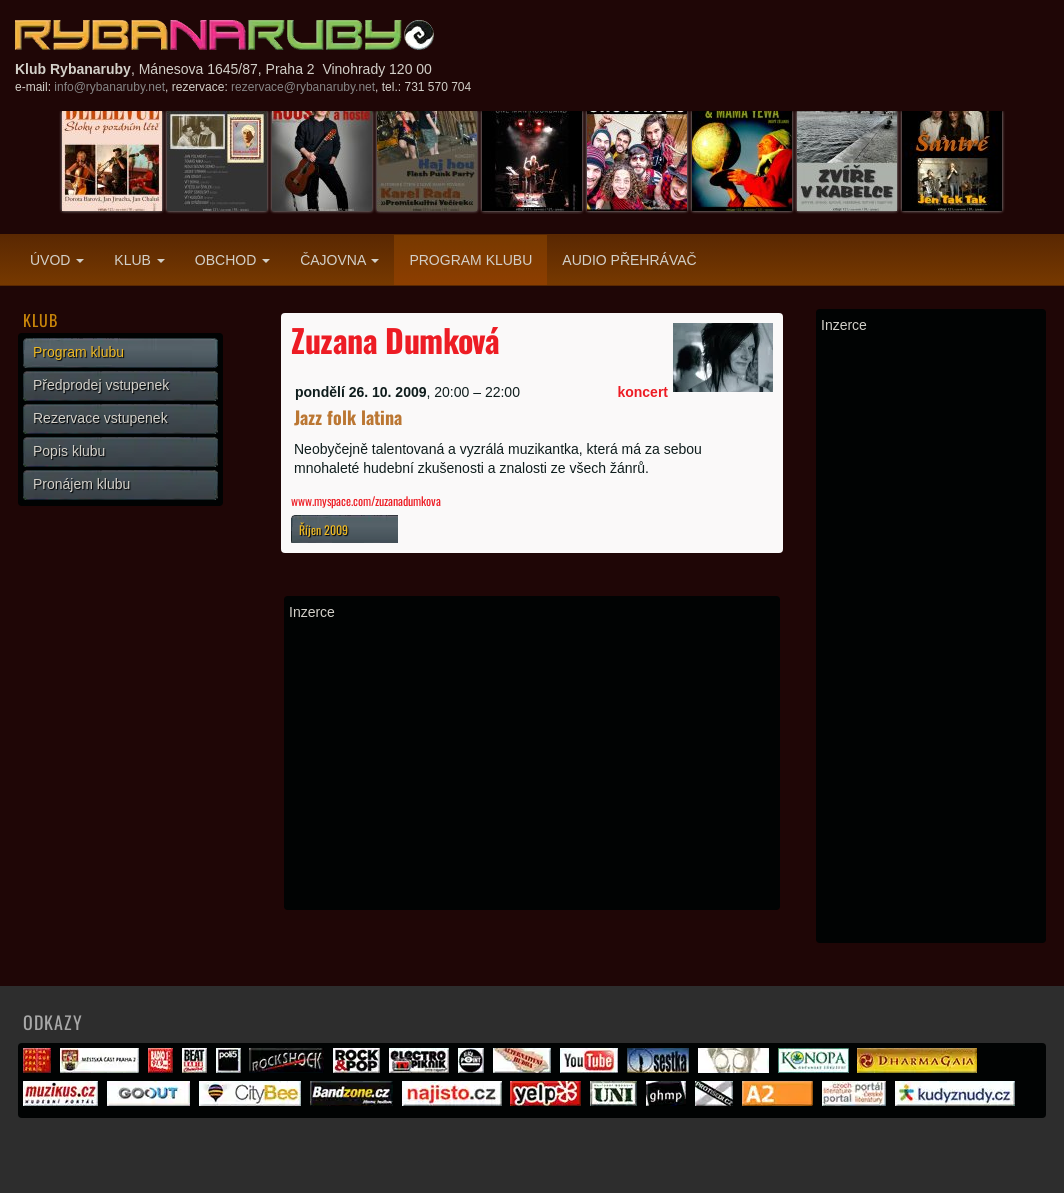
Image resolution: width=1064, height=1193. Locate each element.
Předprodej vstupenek (101, 385)
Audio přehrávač (629, 260)
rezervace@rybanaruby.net (303, 87)
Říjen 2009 (323, 529)
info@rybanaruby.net (109, 87)
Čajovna (339, 260)
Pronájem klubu (81, 484)
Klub (139, 260)
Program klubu (470, 260)
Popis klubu (69, 451)
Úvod (57, 260)
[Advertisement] (532, 765)
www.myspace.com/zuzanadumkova (366, 500)
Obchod (232, 260)
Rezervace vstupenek (100, 418)
